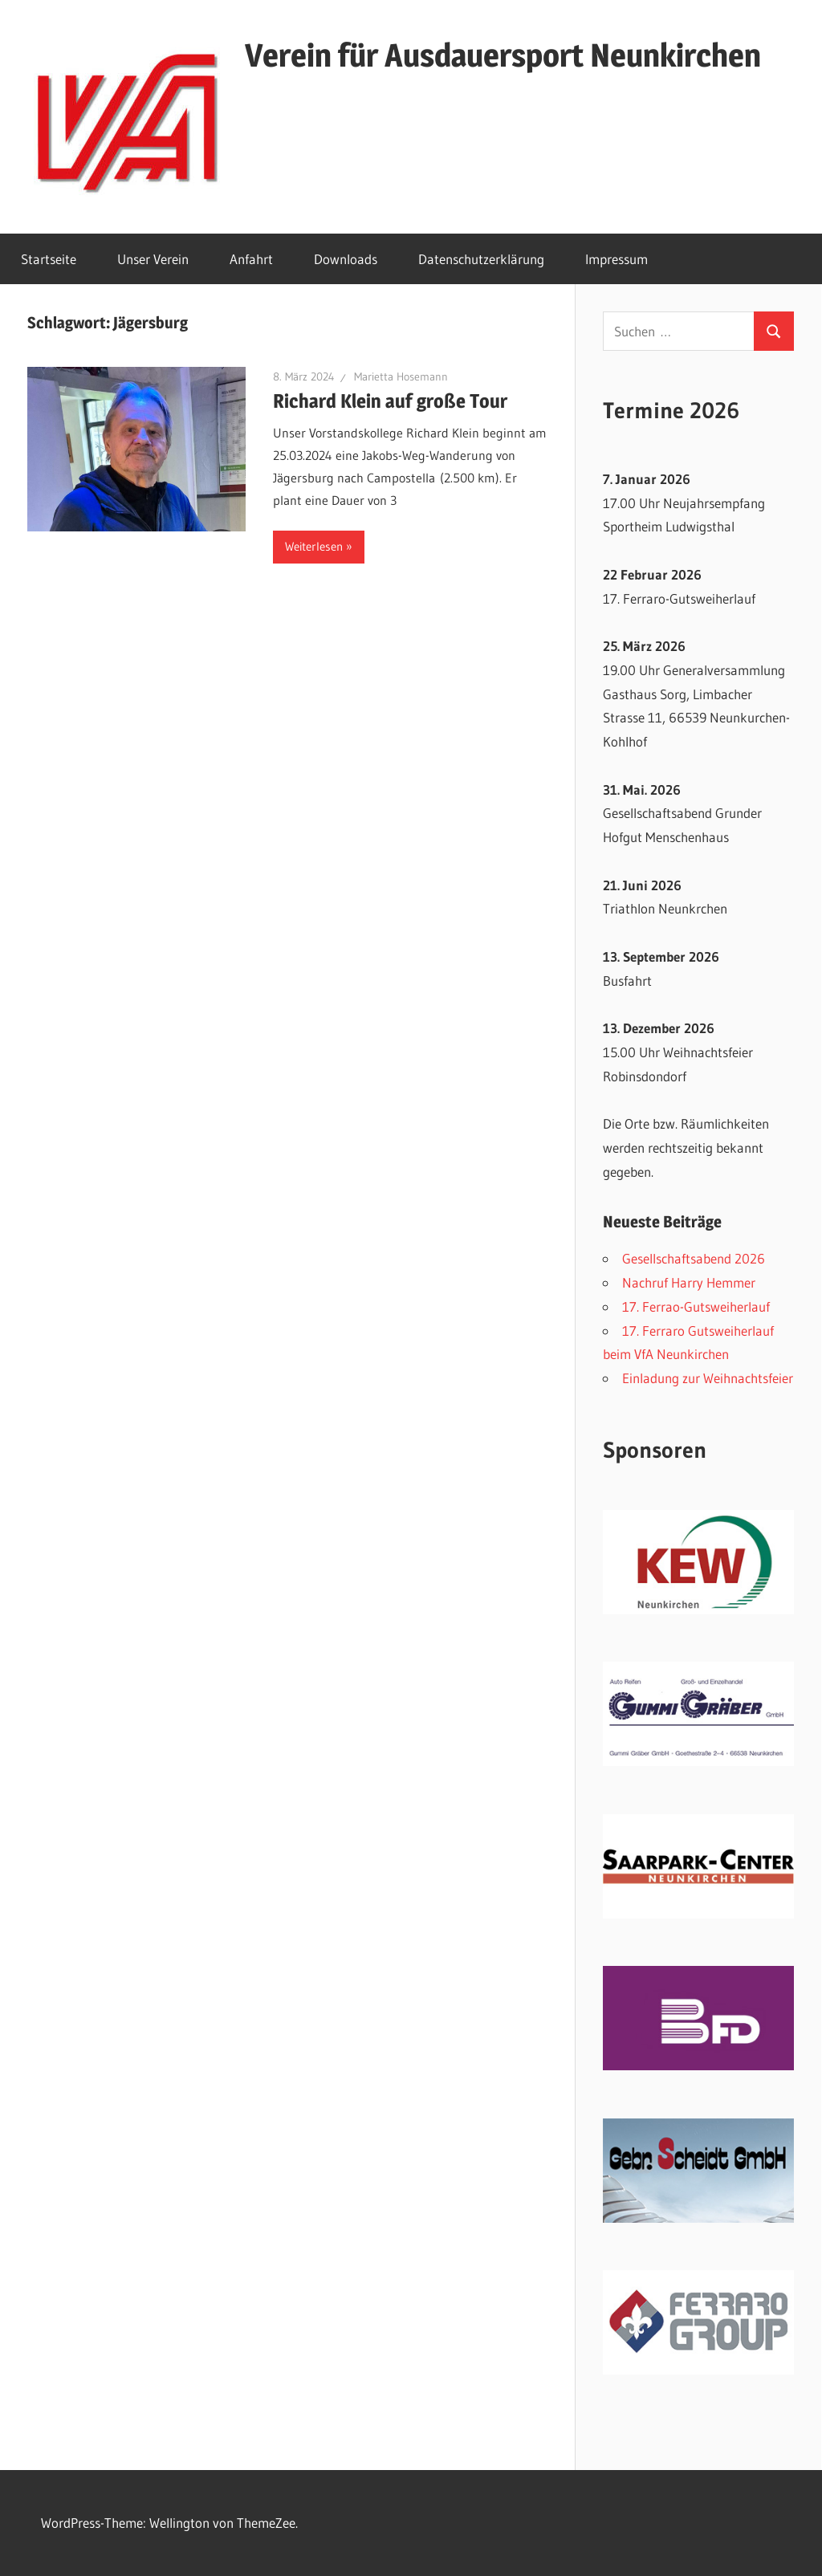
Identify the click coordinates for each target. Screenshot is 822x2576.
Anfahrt (251, 258)
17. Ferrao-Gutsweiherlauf (696, 1306)
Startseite (48, 258)
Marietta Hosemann (401, 376)
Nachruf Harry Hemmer (688, 1282)
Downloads (345, 258)
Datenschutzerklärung (481, 258)
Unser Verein (153, 258)
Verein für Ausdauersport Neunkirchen (503, 55)
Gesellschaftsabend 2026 (693, 1258)
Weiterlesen (314, 546)
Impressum (616, 258)
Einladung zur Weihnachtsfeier (707, 1377)
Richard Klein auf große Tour (390, 401)
